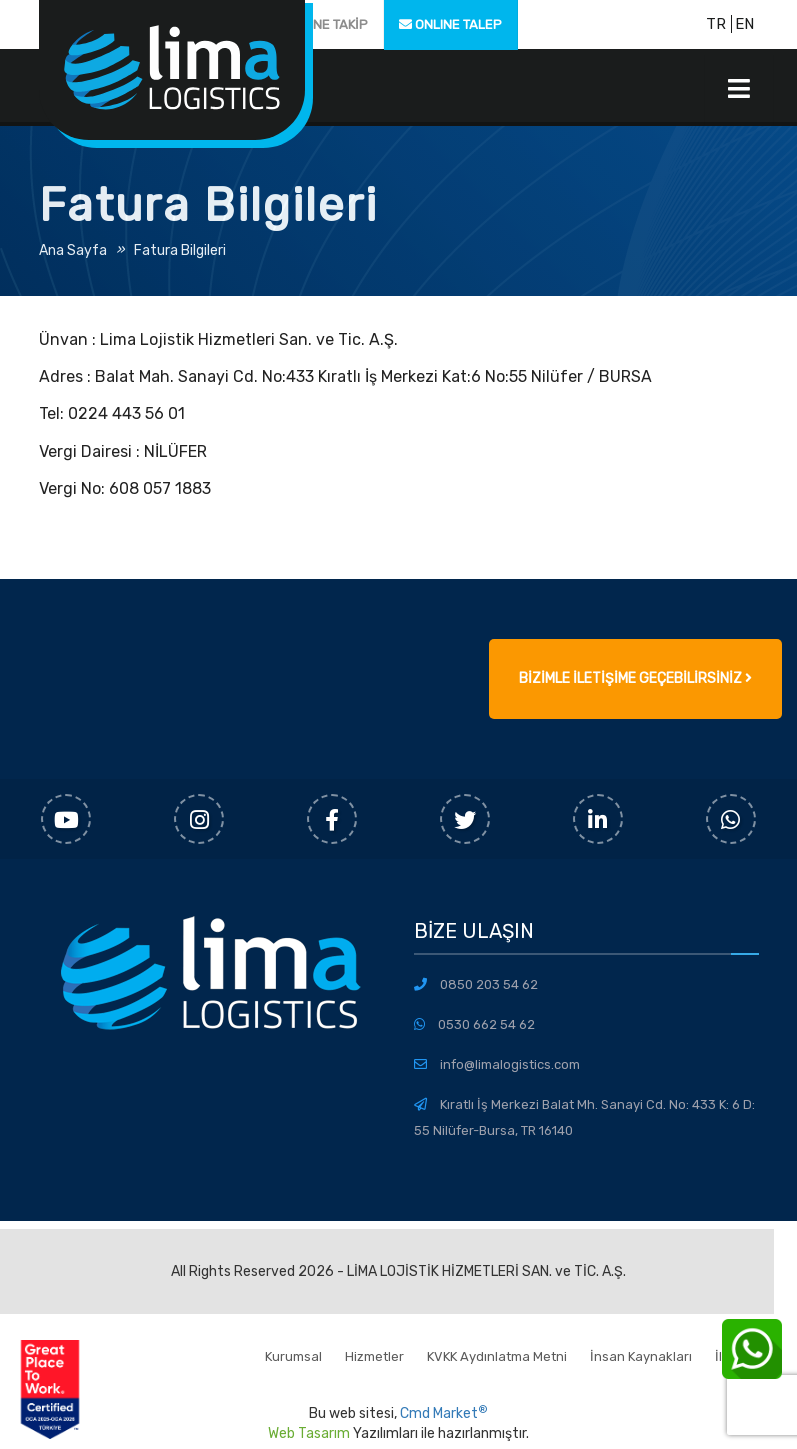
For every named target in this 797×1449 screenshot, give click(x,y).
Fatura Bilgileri (180, 250)
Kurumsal (293, 1356)
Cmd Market (444, 1413)
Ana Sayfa (73, 250)
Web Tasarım (309, 1433)
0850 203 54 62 (489, 984)
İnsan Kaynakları (641, 1356)
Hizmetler (374, 1356)
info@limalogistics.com (510, 1064)
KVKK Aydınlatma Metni (497, 1356)
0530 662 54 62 (486, 1024)
